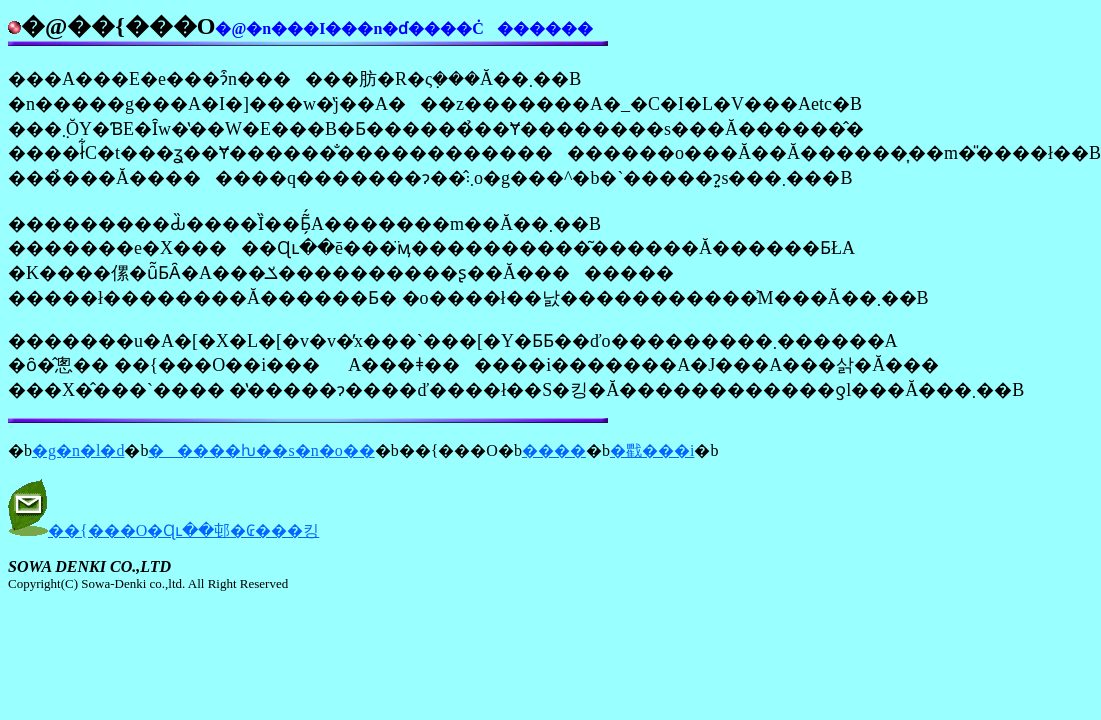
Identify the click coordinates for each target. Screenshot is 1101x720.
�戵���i (652, 450)
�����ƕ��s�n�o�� (261, 450)
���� (554, 450)
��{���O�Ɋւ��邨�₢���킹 (183, 530)
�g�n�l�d (78, 450)
